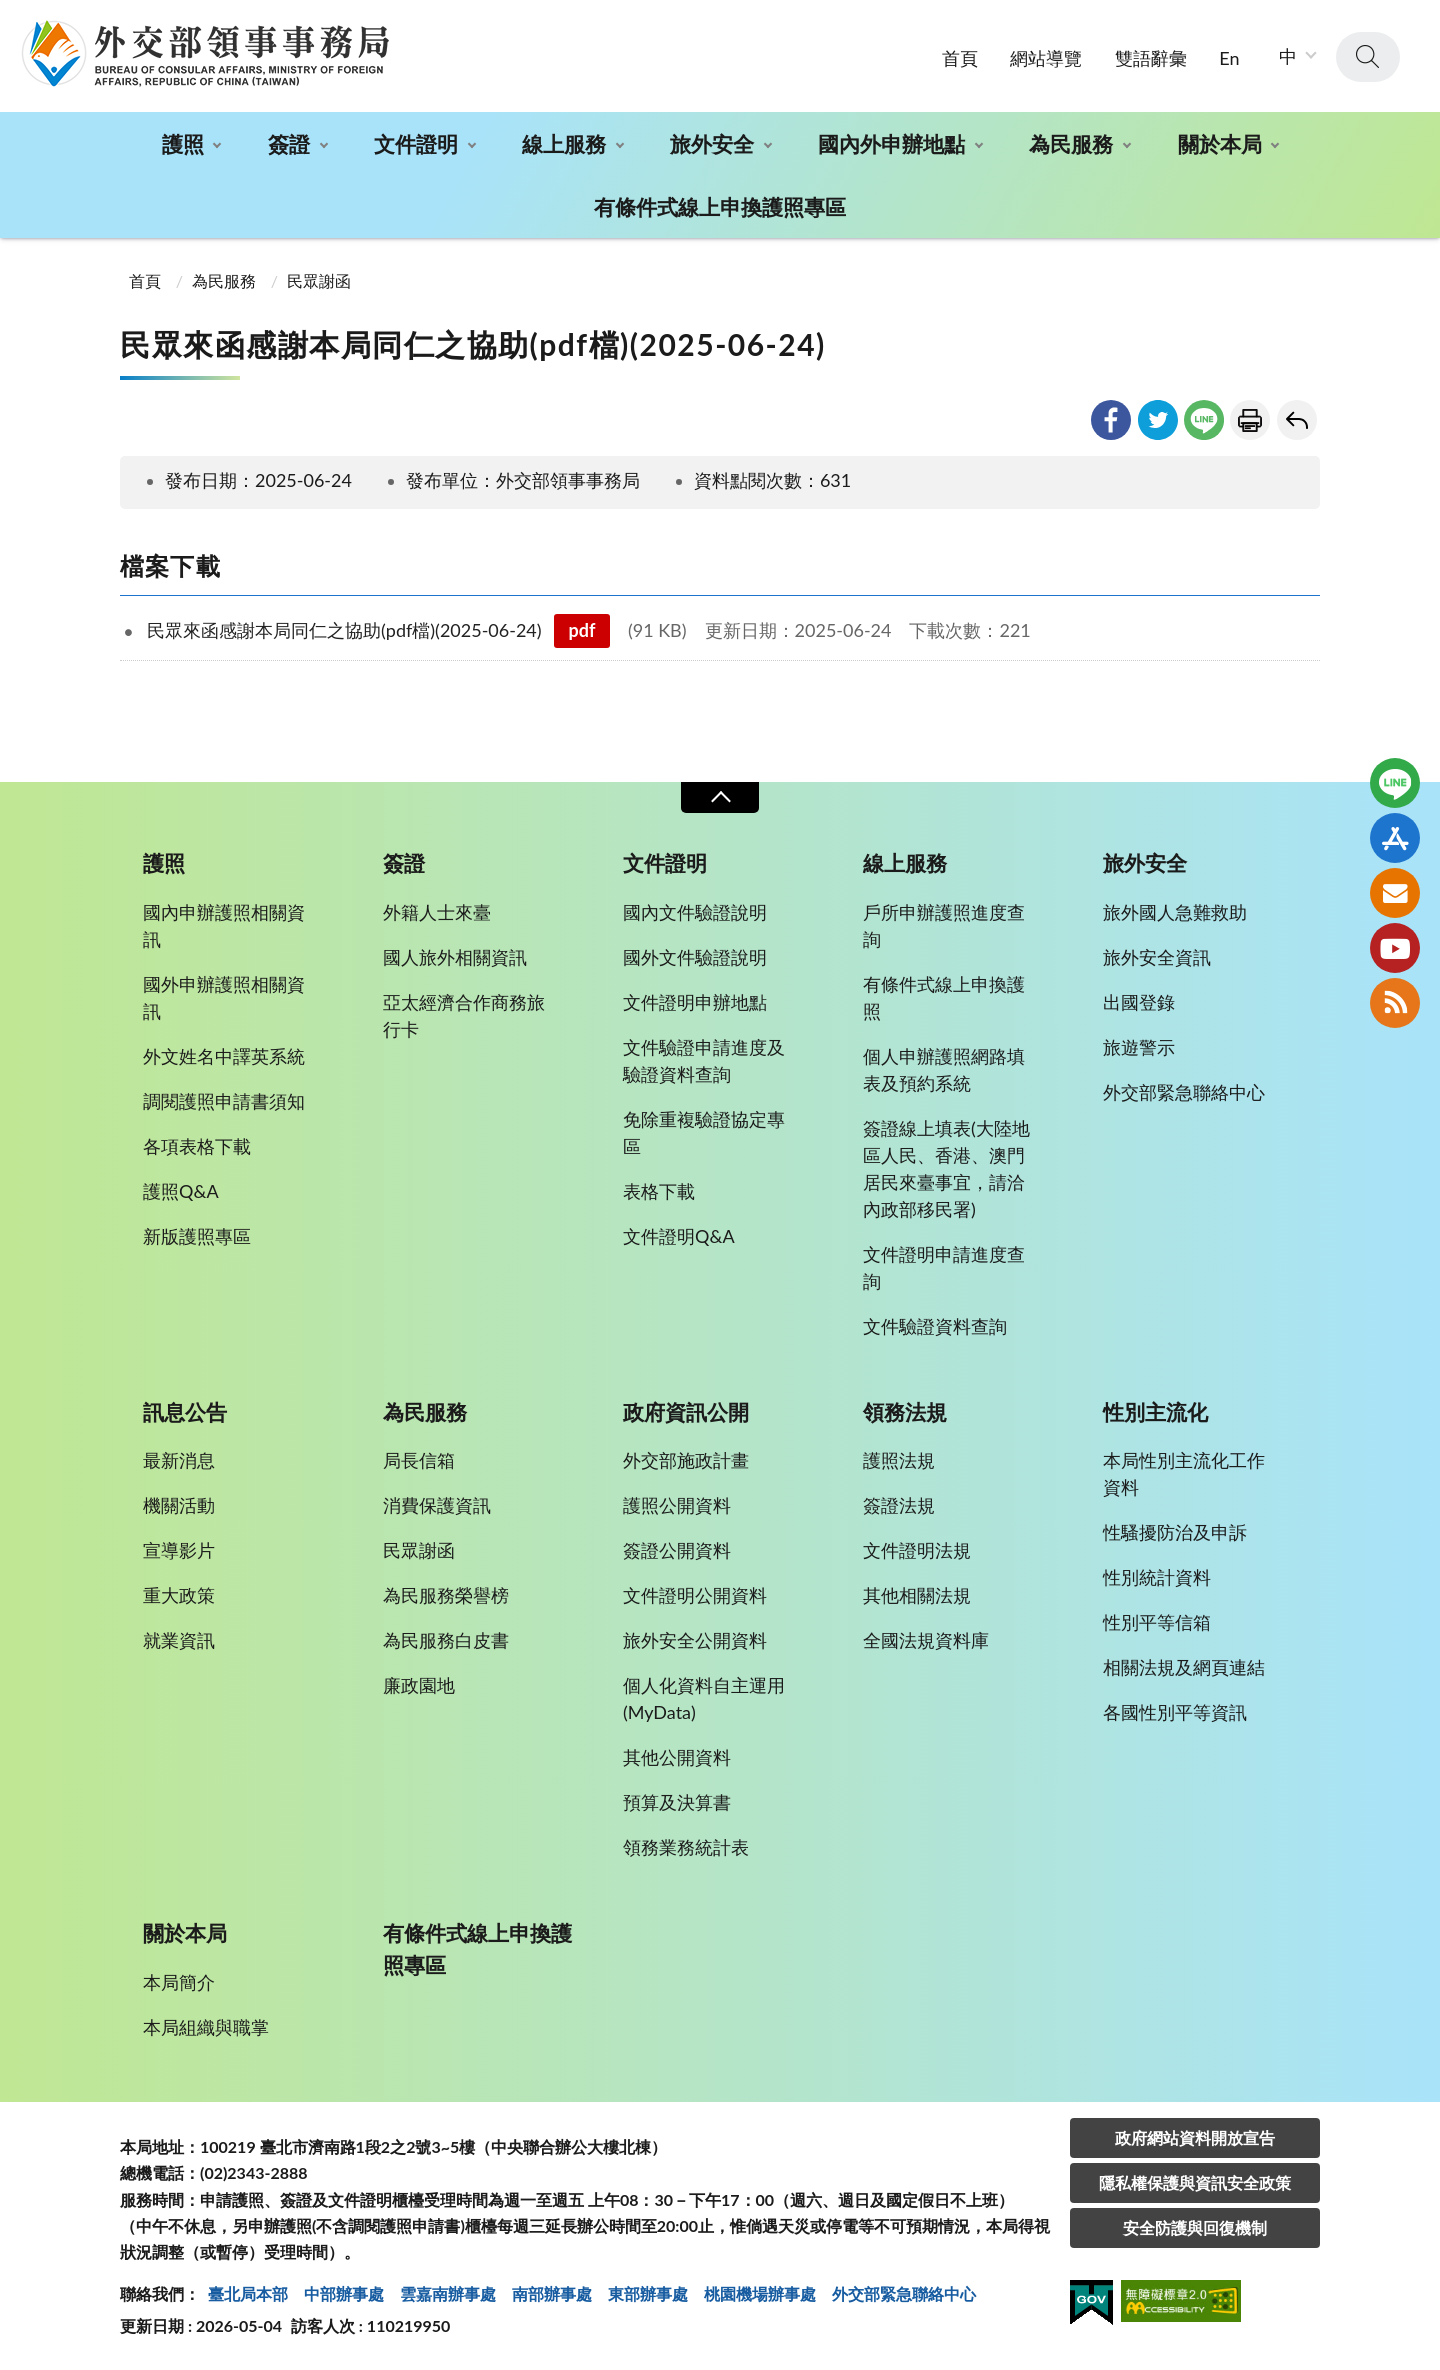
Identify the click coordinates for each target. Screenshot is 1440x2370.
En (1229, 58)
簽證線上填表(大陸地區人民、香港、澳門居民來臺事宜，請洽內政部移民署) (946, 1168)
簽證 (289, 143)
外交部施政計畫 (686, 1460)
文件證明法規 (917, 1550)
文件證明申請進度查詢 (944, 1267)
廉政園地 (419, 1685)
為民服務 (1071, 143)
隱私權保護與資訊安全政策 (1195, 2182)
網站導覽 (1046, 58)
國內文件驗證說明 (695, 912)
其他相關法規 (917, 1595)
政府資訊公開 (686, 1412)
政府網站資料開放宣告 (1195, 2137)
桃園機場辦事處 (760, 2293)
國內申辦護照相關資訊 (224, 925)
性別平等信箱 (1157, 1622)
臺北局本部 (248, 2293)
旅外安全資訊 (1157, 957)
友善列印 (1250, 420)
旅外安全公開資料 (695, 1640)
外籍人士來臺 (437, 912)
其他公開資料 (677, 1757)
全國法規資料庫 (926, 1640)
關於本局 (1220, 143)
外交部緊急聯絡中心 (1184, 1092)
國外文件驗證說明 (695, 957)
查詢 (1368, 57)
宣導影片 (179, 1550)
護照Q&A (181, 1191)
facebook (1111, 420)
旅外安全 (712, 143)
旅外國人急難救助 (1175, 912)
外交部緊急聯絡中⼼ (904, 2293)
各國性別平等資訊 (1175, 1712)
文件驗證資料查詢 (935, 1326)
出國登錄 (1139, 1002)
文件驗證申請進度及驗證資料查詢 (704, 1060)
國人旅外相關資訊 (455, 957)
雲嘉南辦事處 (448, 2293)
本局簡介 (179, 1982)
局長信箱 (419, 1460)
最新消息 (179, 1460)
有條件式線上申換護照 (944, 997)
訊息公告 (185, 1412)
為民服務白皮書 (446, 1640)
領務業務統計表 (686, 1847)
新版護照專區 (197, 1236)
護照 (183, 143)
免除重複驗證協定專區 (704, 1132)
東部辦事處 (648, 2293)
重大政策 (179, 1595)
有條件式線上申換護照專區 (720, 206)
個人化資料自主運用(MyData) (704, 1698)
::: (11, 16)
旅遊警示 (1139, 1047)
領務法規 (905, 1412)
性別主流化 (1155, 1412)
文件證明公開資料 (695, 1595)
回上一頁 (1297, 420)
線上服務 (564, 143)
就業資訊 (179, 1640)
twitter (1158, 420)
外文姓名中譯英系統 (224, 1056)
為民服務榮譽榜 (446, 1595)
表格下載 (659, 1191)
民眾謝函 (319, 280)
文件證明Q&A (679, 1236)
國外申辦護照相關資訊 (224, 997)
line (1204, 420)
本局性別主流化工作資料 (1184, 1473)
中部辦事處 (344, 2293)
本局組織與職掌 (206, 2027)
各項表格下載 (197, 1146)
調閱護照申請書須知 (224, 1101)
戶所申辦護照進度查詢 (944, 925)
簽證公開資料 (677, 1550)
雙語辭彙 (1151, 58)
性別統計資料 (1157, 1577)
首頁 (960, 58)
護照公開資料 (677, 1505)
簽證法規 (899, 1505)
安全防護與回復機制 (1195, 2227)
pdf (582, 630)
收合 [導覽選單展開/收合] (720, 797)
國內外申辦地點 (891, 143)
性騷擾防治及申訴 (1175, 1532)
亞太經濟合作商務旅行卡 (464, 1015)
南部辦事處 (552, 2293)
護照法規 (899, 1460)
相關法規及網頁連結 (1184, 1667)
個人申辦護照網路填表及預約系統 (944, 1069)
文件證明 (416, 143)
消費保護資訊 (437, 1505)
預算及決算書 (677, 1802)
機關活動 (179, 1505)
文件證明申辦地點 (695, 1002)
